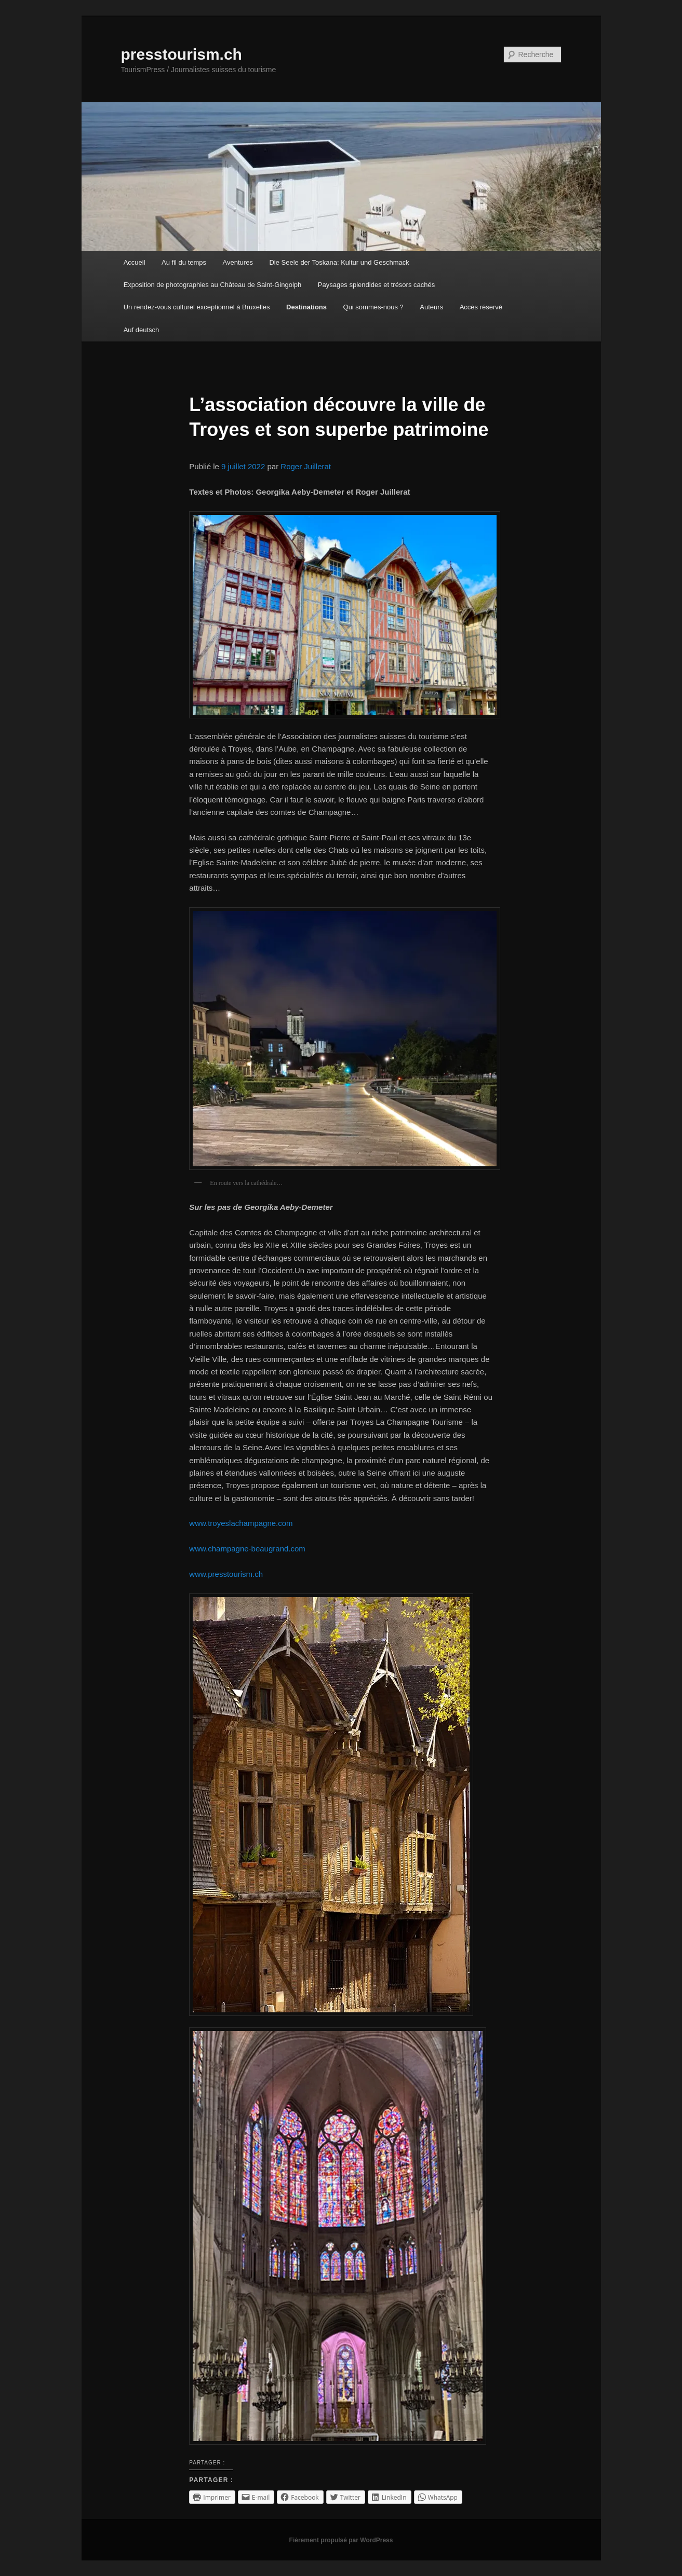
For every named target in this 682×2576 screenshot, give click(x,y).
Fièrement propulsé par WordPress (341, 2540)
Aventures (238, 262)
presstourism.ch (181, 54)
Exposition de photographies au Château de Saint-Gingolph (213, 285)
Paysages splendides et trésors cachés (376, 285)
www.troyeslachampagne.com (240, 1523)
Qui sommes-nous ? (373, 307)
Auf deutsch (141, 330)
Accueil (134, 262)
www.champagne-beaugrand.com (247, 1548)
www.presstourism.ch (226, 1574)
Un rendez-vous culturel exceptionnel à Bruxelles (197, 307)
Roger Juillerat (305, 466)
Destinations (306, 307)
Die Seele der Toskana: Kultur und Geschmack (339, 262)
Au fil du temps (184, 262)
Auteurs (431, 307)
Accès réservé (481, 307)
